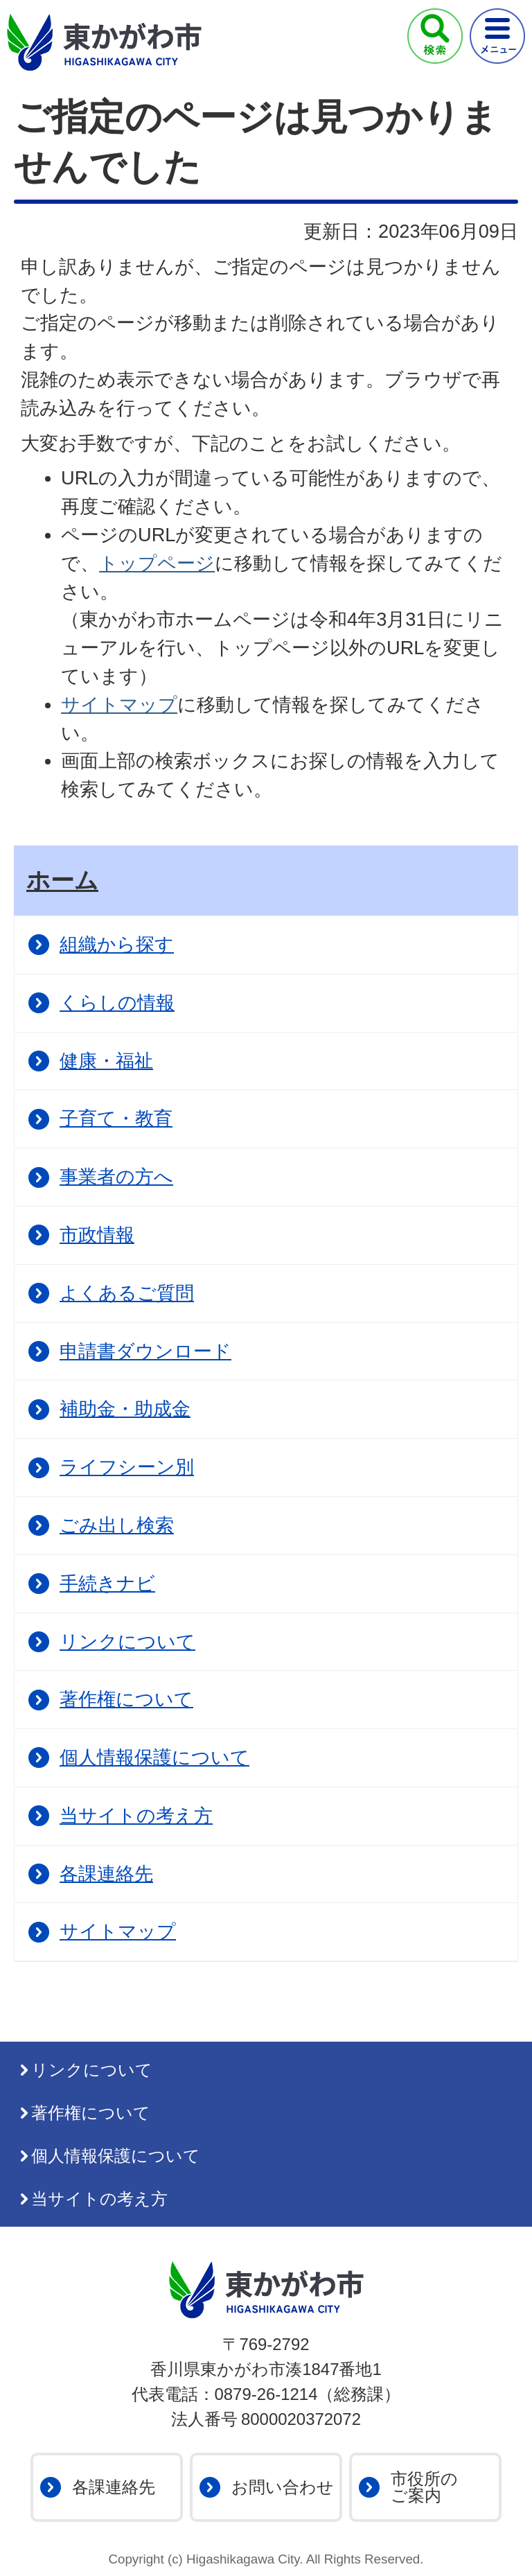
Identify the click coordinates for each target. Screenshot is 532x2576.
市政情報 (97, 1234)
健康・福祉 (106, 1060)
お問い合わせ (282, 2487)
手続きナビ (107, 1583)
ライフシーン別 (127, 1467)
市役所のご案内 (424, 2487)
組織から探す (117, 944)
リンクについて (127, 1641)
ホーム (62, 880)
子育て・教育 (116, 1118)
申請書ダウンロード (145, 1351)
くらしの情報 (117, 1002)
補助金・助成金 (125, 1408)
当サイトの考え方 (136, 1815)
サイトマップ (119, 704)
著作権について (126, 1699)
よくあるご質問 (127, 1293)
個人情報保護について (154, 1757)
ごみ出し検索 (117, 1525)
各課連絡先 (106, 1873)
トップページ (157, 563)
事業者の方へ (116, 1176)
